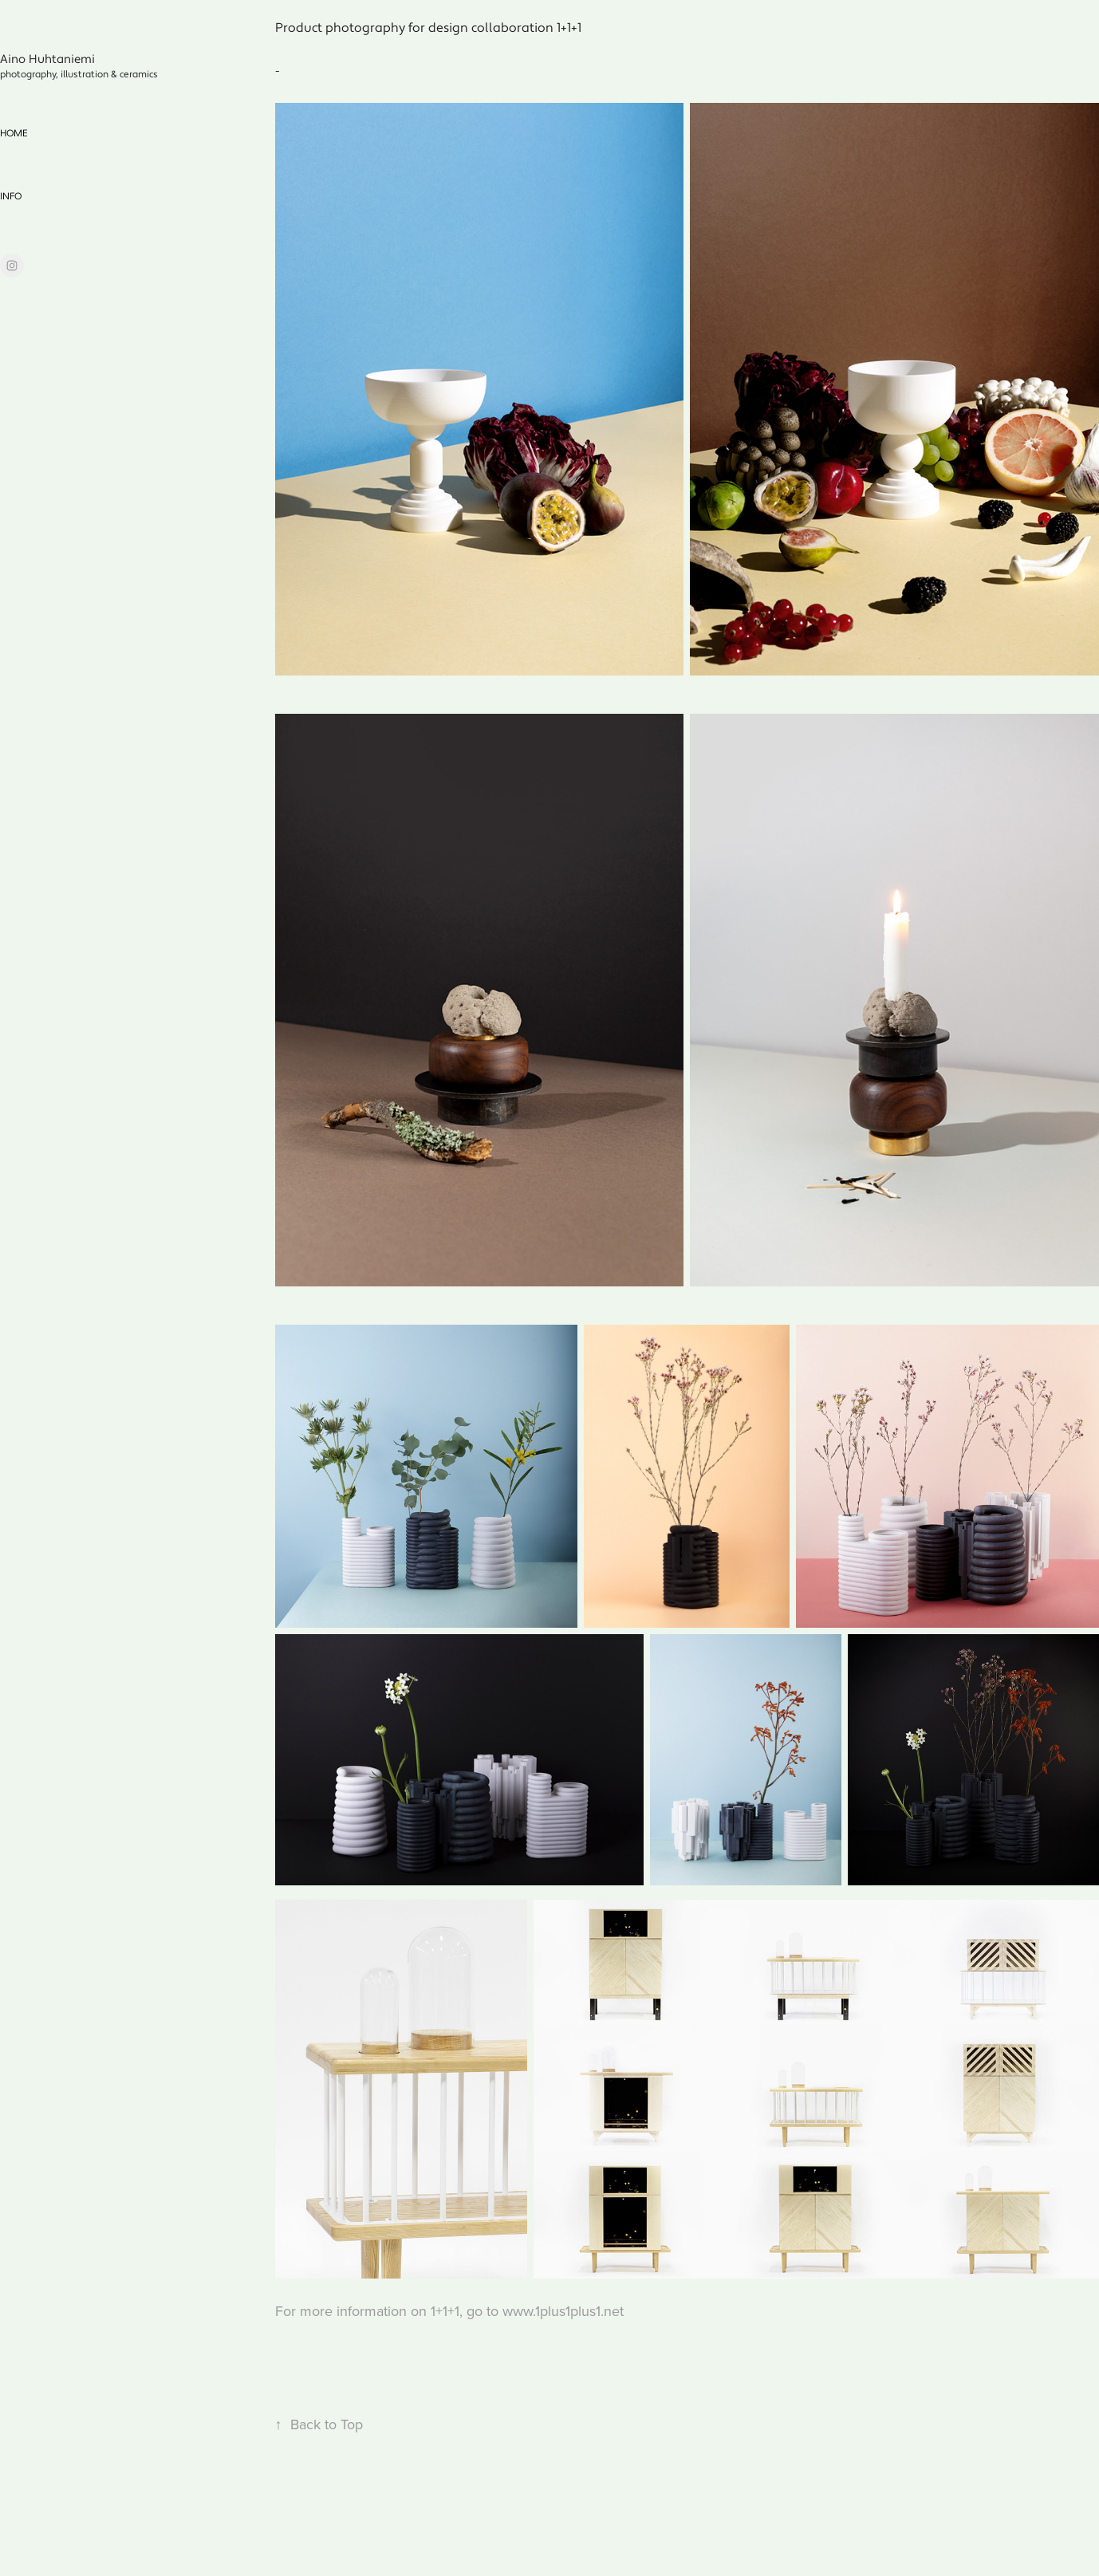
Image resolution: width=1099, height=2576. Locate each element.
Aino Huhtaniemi (47, 59)
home (14, 134)
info (11, 197)
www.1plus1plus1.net (563, 2311)
